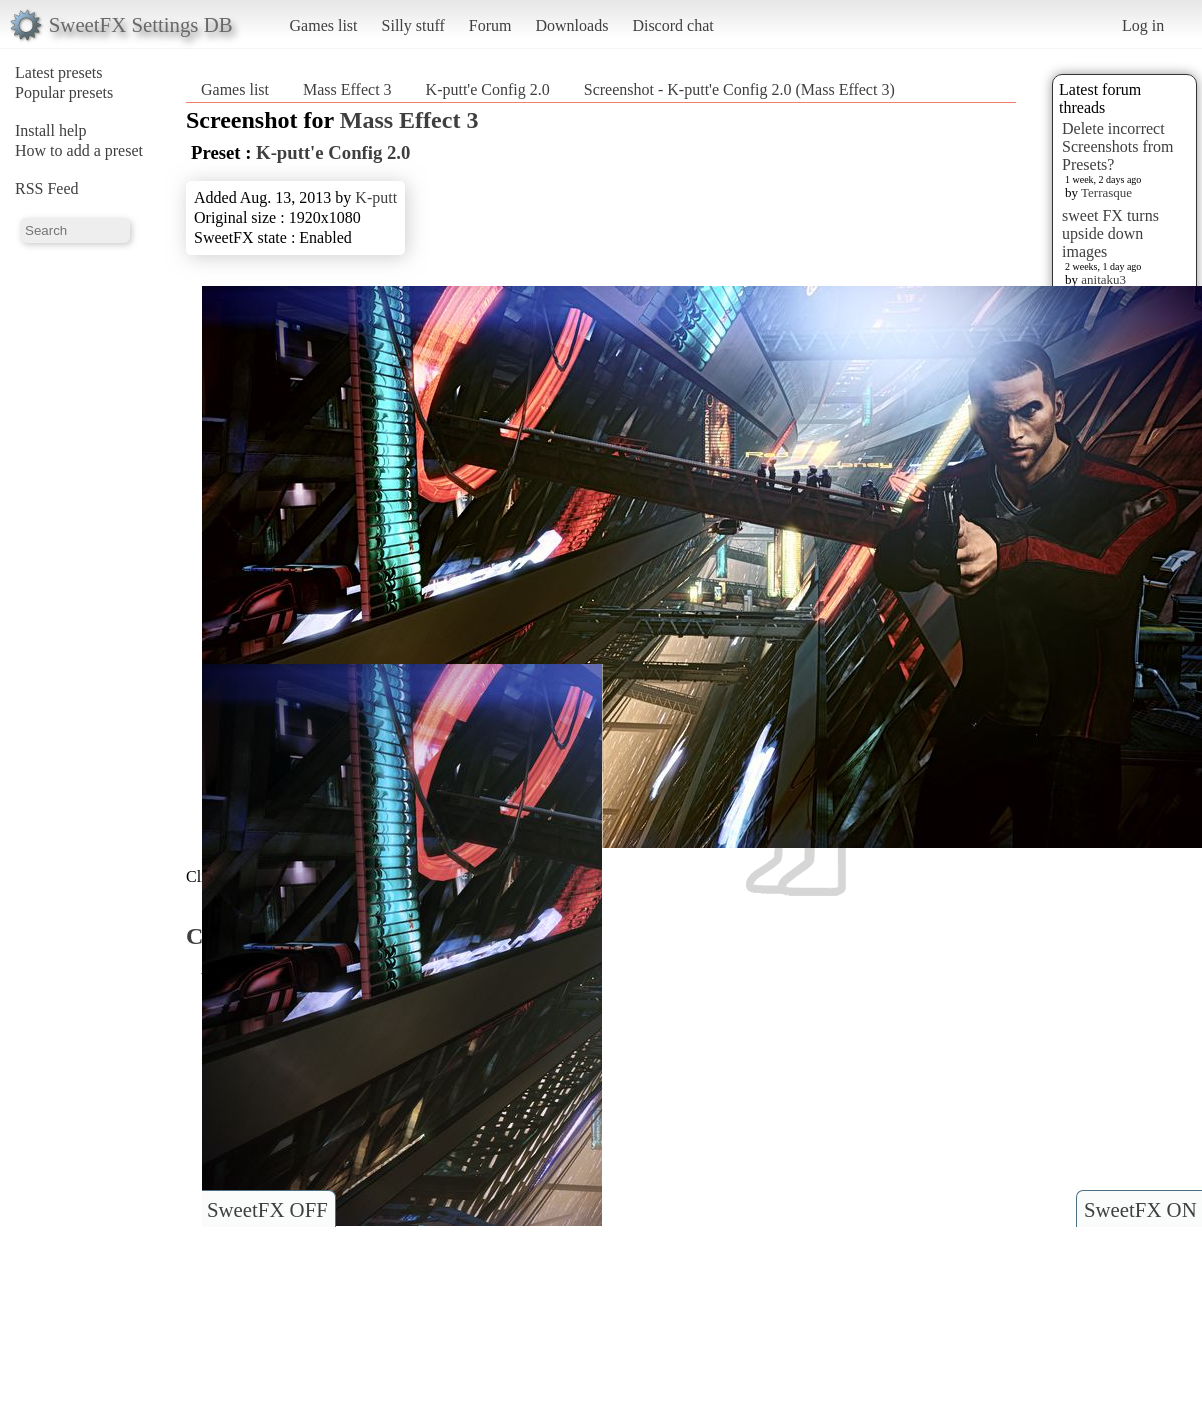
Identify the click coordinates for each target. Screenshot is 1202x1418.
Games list (324, 25)
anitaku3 (1103, 279)
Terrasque (1106, 192)
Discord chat (672, 25)
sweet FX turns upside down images (1110, 233)
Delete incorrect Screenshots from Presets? (1118, 146)
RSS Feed (47, 188)
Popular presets (64, 92)
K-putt (376, 197)
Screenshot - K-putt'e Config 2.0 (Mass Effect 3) (739, 89)
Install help (51, 130)
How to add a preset (79, 150)
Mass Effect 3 (347, 89)
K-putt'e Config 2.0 (488, 89)
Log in (1143, 25)
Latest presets (59, 72)
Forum (490, 25)
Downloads (571, 25)
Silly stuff (413, 25)
